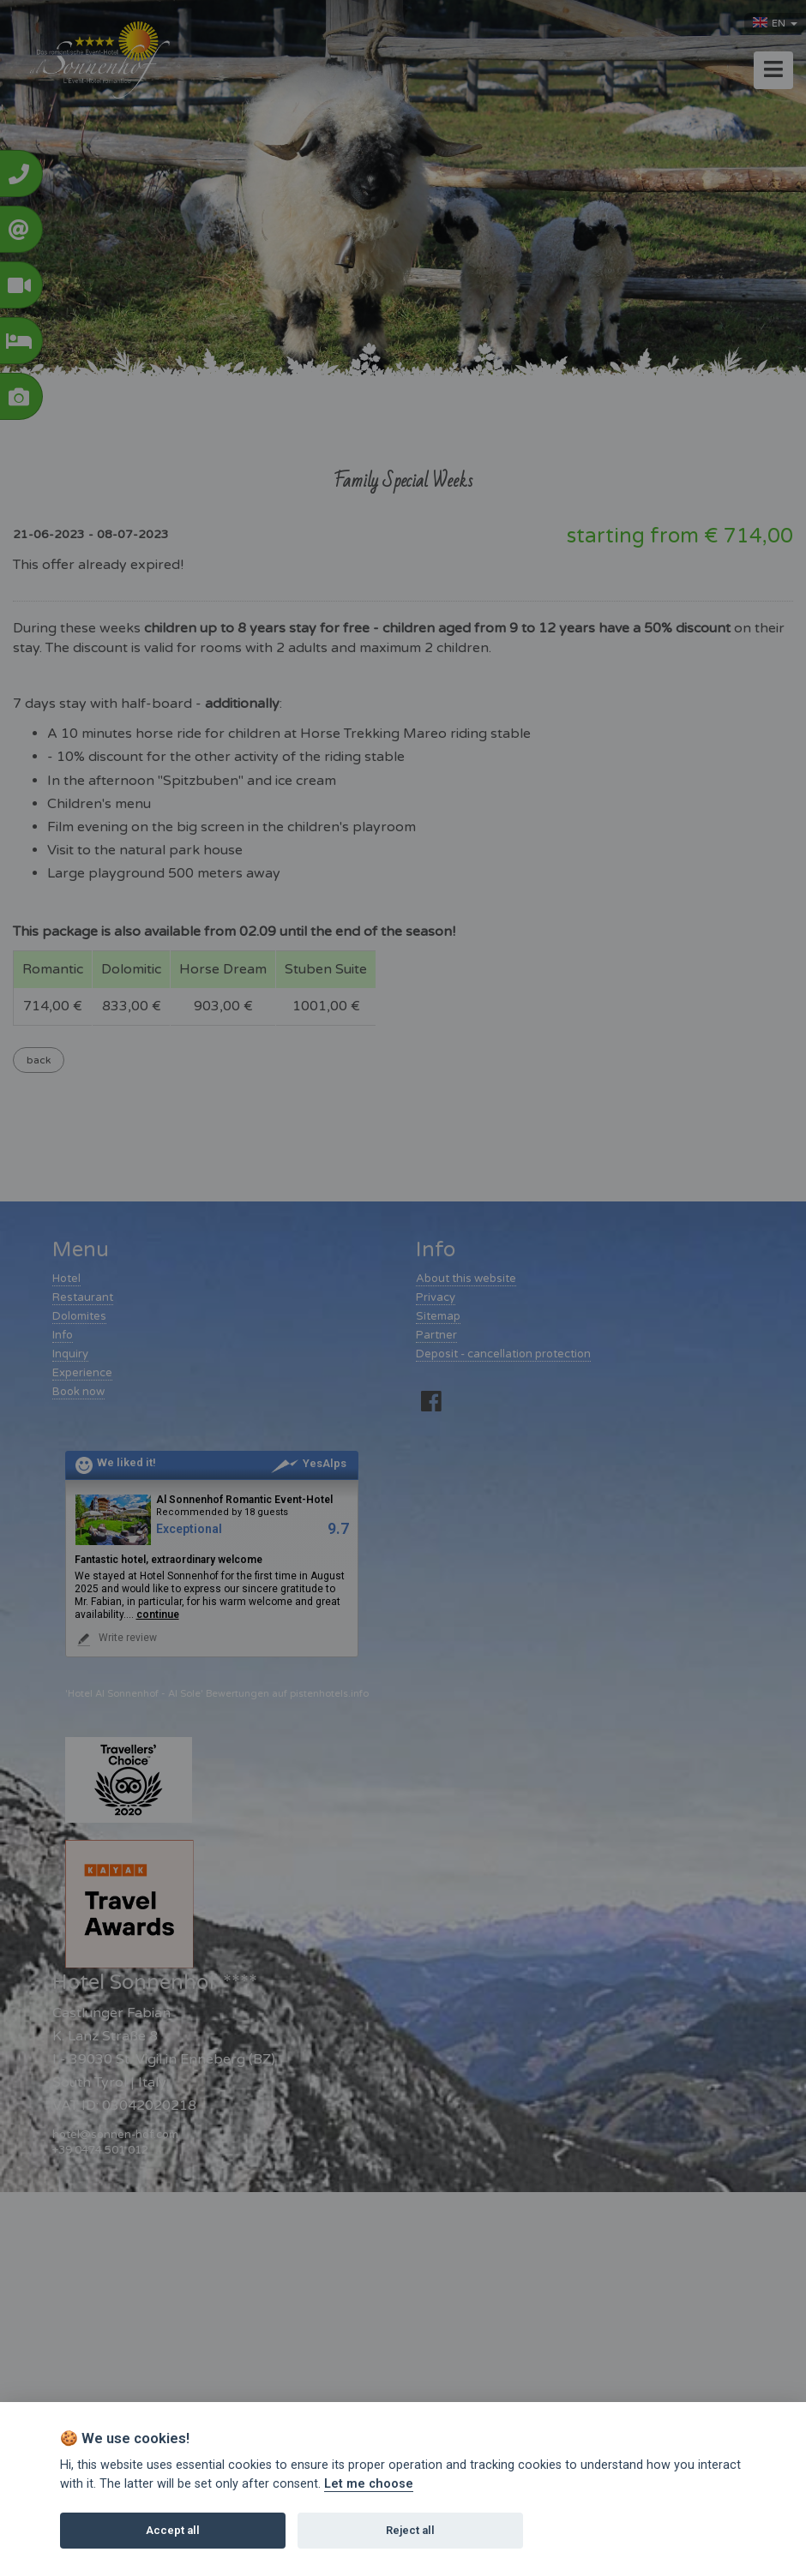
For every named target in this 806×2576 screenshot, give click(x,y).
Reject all (410, 2530)
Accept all (173, 2530)
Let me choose (368, 2484)
